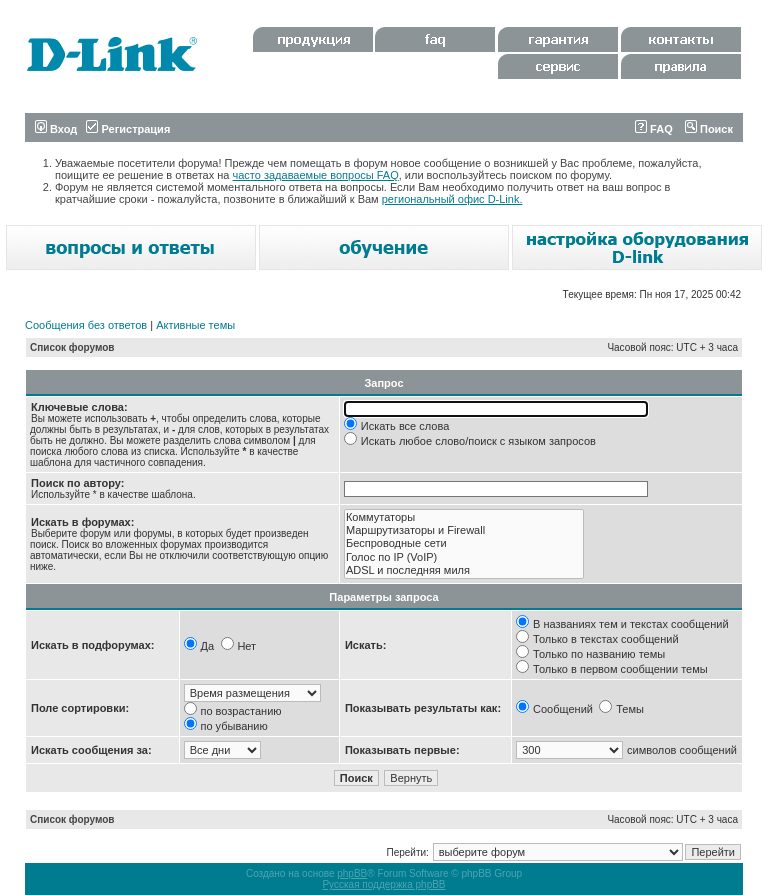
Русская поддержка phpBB (383, 884)
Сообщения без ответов (86, 325)
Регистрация (128, 129)
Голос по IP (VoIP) (464, 557)
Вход (56, 129)
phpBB (352, 873)
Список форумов (72, 347)
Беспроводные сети (464, 543)
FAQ (654, 129)
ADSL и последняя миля (464, 570)
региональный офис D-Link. (452, 199)
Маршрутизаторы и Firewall (464, 530)
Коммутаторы (464, 517)
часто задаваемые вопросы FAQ (316, 175)
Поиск (709, 129)
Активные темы (195, 325)
